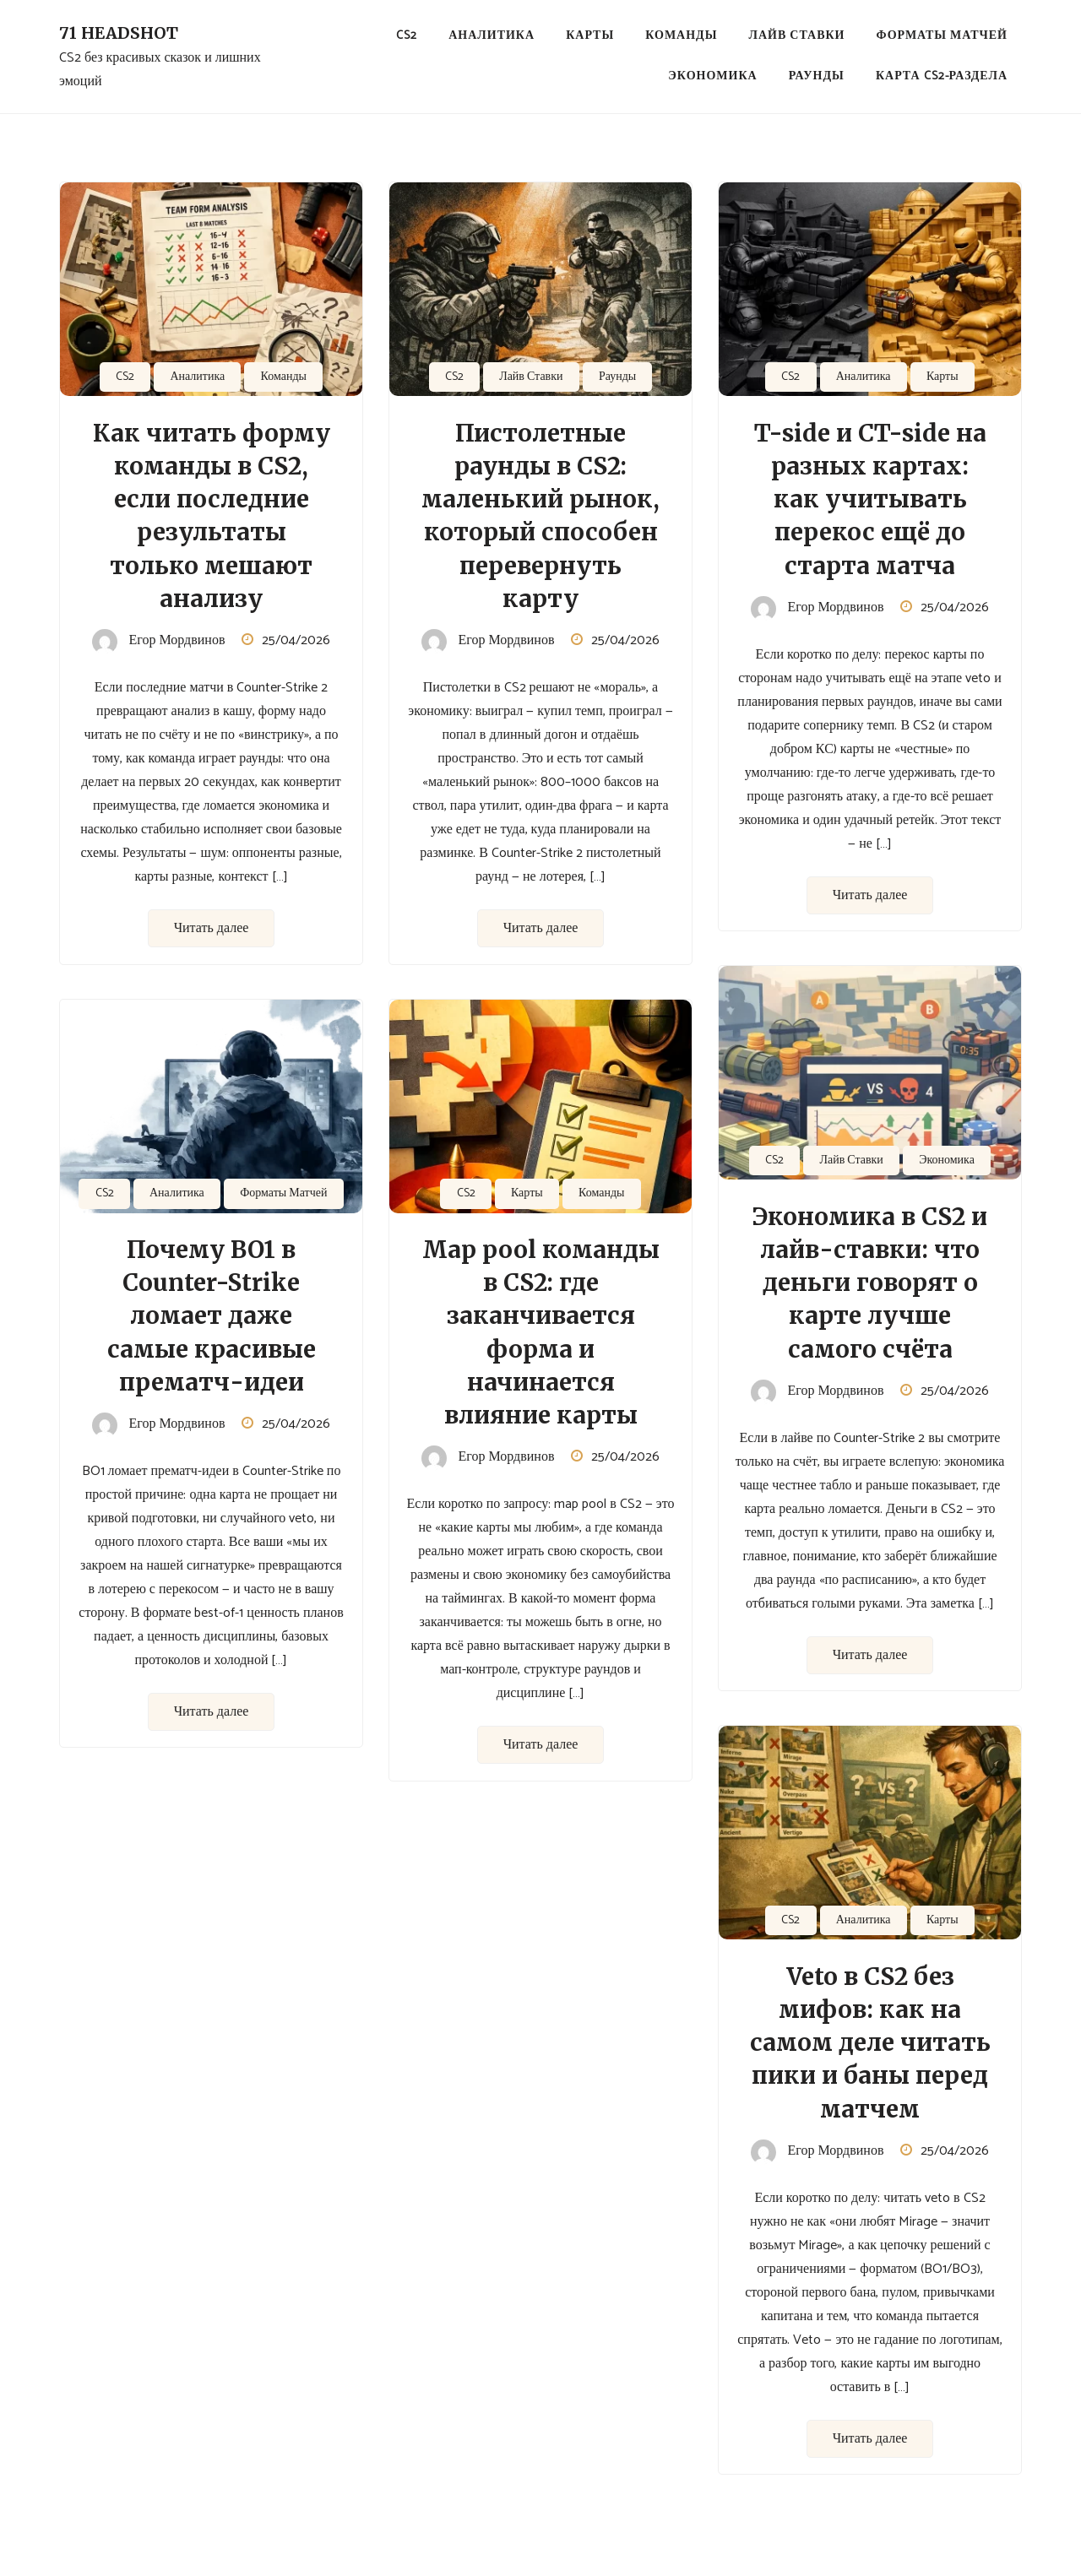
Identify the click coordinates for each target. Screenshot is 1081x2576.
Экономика (712, 76)
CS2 (406, 36)
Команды (681, 36)
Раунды (817, 76)
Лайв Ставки (797, 36)
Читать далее (211, 928)
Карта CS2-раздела (942, 76)
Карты (590, 36)
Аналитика (491, 36)
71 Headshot (118, 33)
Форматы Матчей (942, 36)
